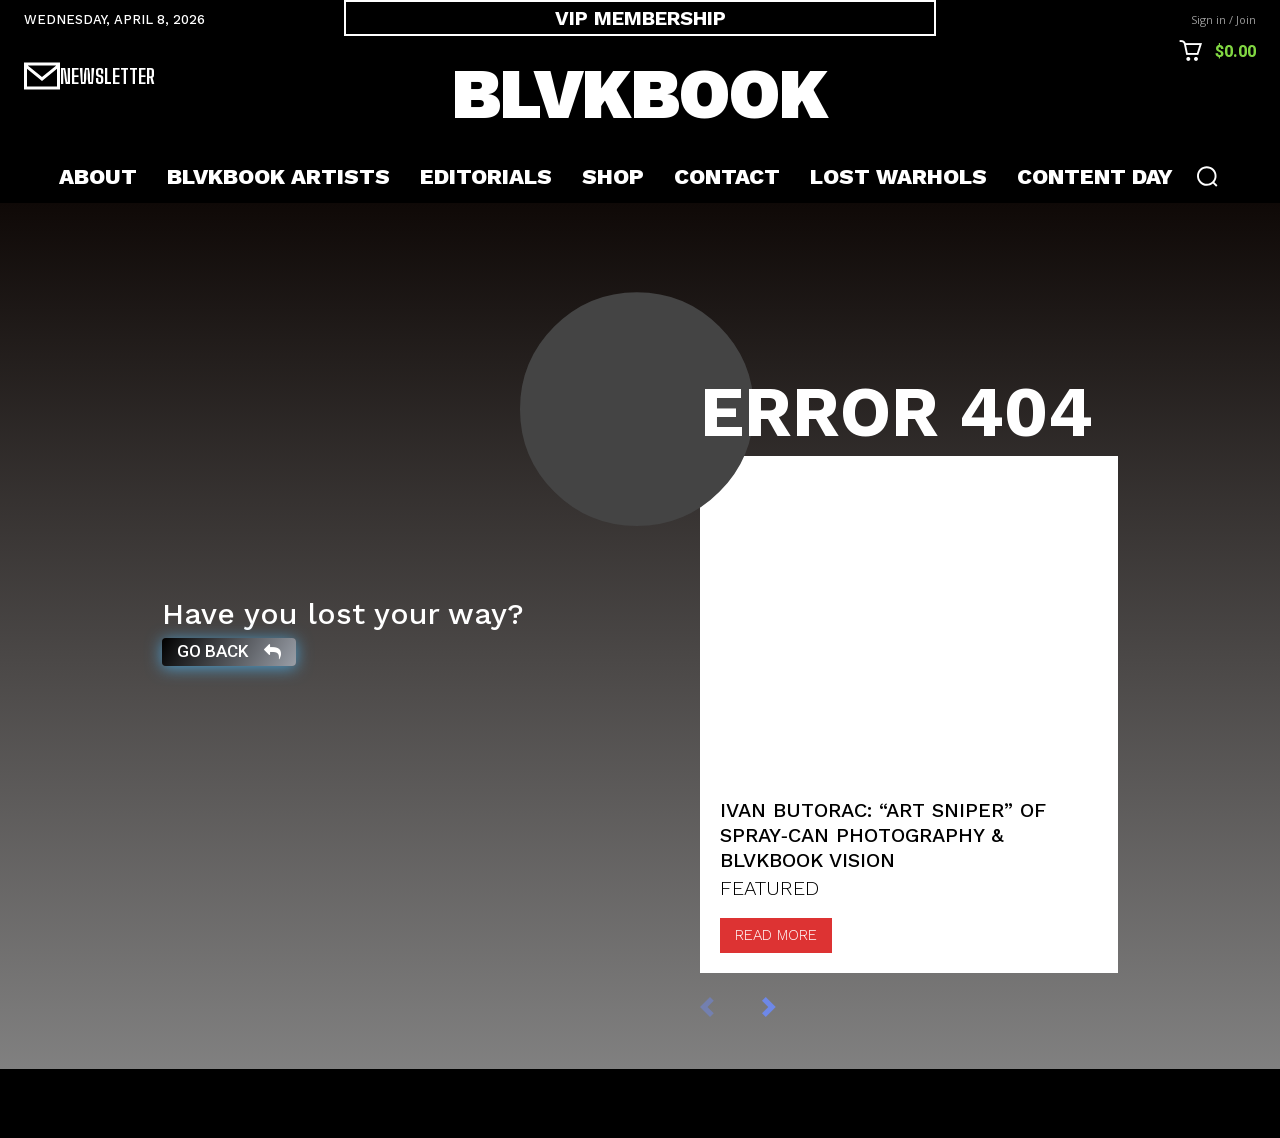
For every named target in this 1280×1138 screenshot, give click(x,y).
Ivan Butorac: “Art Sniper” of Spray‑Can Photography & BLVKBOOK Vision (883, 905)
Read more (776, 1005)
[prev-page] (727, 1075)
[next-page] (789, 1075)
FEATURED (769, 958)
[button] (1207, 176)
